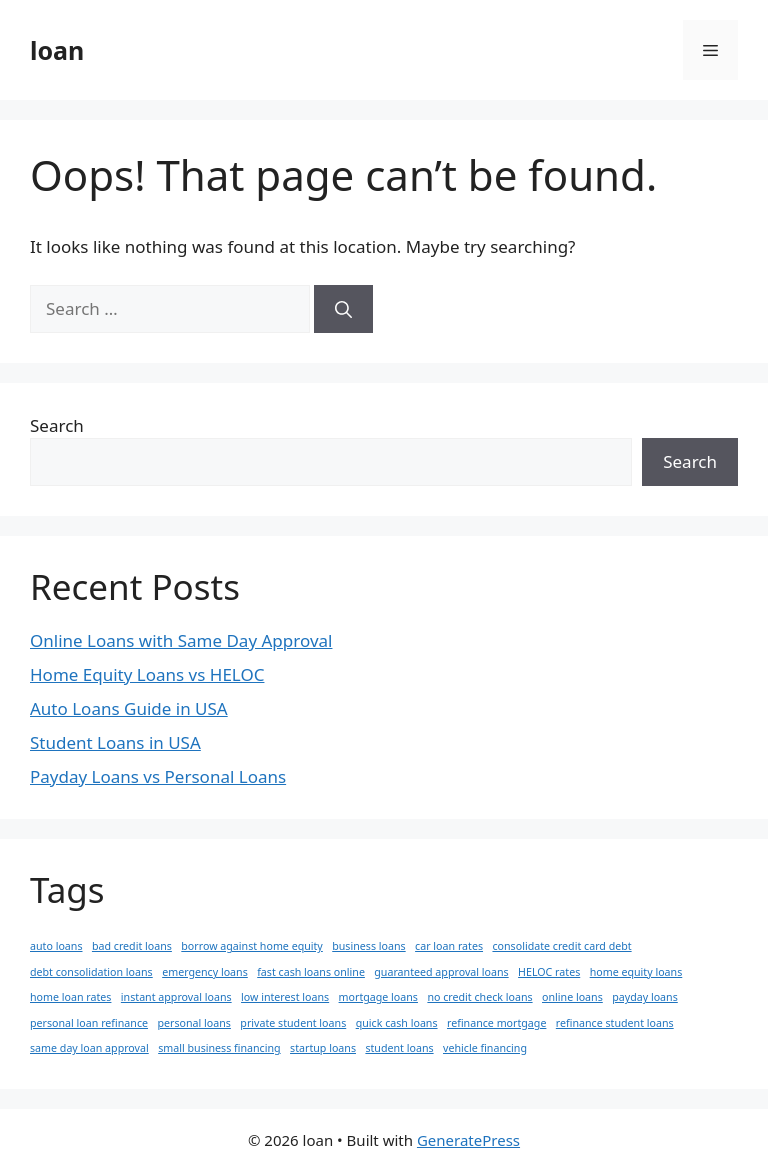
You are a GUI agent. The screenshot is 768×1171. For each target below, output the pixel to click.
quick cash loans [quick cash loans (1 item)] (397, 1023)
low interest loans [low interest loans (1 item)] (285, 997)
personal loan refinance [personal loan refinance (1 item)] (89, 1023)
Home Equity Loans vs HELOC (147, 674)
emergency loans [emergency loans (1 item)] (205, 972)
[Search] (343, 309)
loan (57, 50)
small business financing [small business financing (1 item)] (219, 1048)
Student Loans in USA (115, 742)
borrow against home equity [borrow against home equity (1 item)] (252, 946)
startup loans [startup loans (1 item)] (323, 1048)
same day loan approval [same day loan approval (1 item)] (89, 1048)
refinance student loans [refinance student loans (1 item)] (615, 1023)
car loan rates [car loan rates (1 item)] (449, 946)
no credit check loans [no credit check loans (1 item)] (479, 997)
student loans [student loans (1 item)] (399, 1048)
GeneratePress (468, 1140)
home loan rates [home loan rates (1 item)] (70, 997)
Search (57, 425)
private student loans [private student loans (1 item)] (293, 1023)
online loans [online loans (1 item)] (572, 997)
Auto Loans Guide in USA (129, 708)
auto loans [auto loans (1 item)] (56, 946)
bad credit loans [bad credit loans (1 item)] (132, 946)
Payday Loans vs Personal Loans (158, 776)
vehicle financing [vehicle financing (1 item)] (485, 1048)
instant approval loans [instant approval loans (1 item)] (176, 997)
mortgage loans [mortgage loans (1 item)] (378, 997)
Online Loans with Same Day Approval (181, 640)
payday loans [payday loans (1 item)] (645, 997)
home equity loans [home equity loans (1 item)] (636, 972)
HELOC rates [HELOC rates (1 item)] (549, 972)
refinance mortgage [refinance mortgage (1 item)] (496, 1023)
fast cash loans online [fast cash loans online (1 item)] (311, 972)
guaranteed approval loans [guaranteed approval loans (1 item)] (441, 972)
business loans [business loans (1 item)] (368, 946)
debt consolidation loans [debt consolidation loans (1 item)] (91, 972)
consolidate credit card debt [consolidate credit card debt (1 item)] (561, 946)
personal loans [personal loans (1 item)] (193, 1023)
